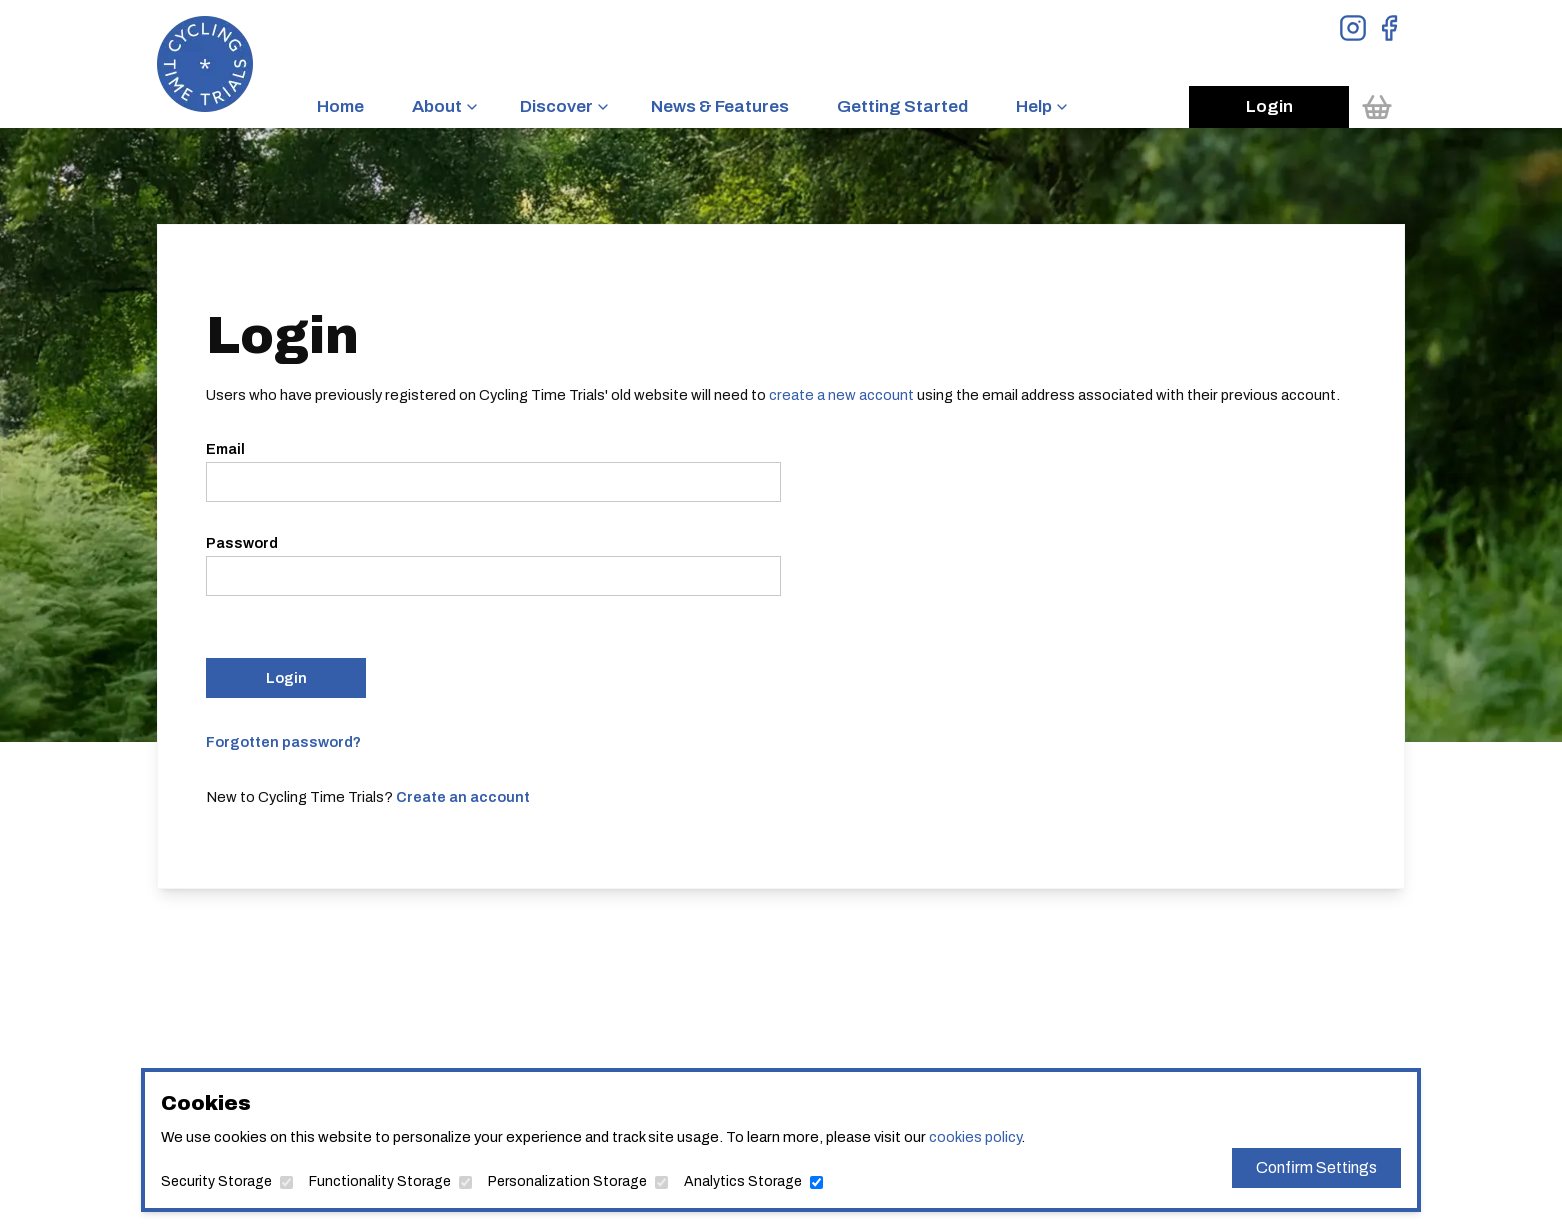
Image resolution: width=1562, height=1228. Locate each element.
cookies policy (975, 1137)
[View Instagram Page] (1353, 28)
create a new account (841, 395)
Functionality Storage (380, 1181)
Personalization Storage (567, 1181)
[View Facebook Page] (1389, 28)
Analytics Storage (743, 1181)
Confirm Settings (1316, 1167)
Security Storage (216, 1181)
